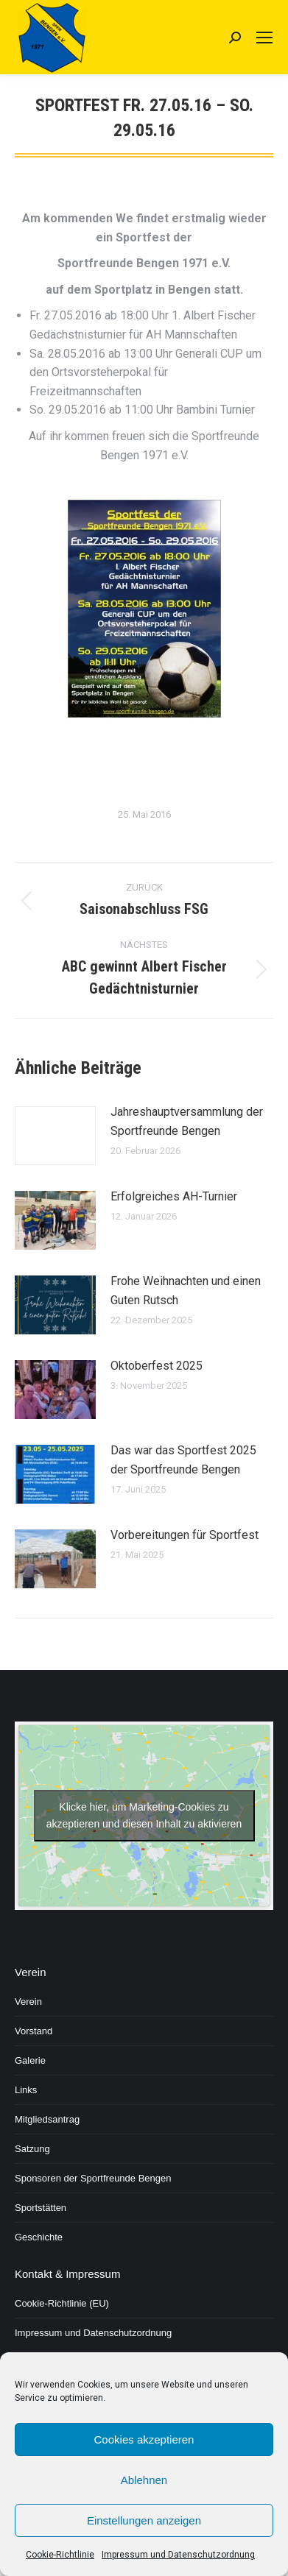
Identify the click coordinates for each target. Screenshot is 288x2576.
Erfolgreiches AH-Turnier (173, 1196)
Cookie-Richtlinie (60, 2555)
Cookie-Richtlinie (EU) (62, 2303)
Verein (28, 2001)
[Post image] (55, 1135)
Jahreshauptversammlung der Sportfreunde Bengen (186, 1121)
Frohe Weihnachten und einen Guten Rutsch (185, 1290)
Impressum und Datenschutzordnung (178, 2555)
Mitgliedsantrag (47, 2119)
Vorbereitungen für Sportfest (184, 1535)
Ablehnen (144, 2480)
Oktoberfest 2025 (156, 1366)
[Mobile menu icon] (264, 37)
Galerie (30, 2060)
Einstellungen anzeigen (144, 2520)
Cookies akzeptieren (144, 2439)
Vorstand (33, 2031)
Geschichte (39, 2237)
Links (26, 2089)
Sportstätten (40, 2207)
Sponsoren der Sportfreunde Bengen (93, 2178)
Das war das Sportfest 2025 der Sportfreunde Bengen (183, 1459)
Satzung (32, 2148)
